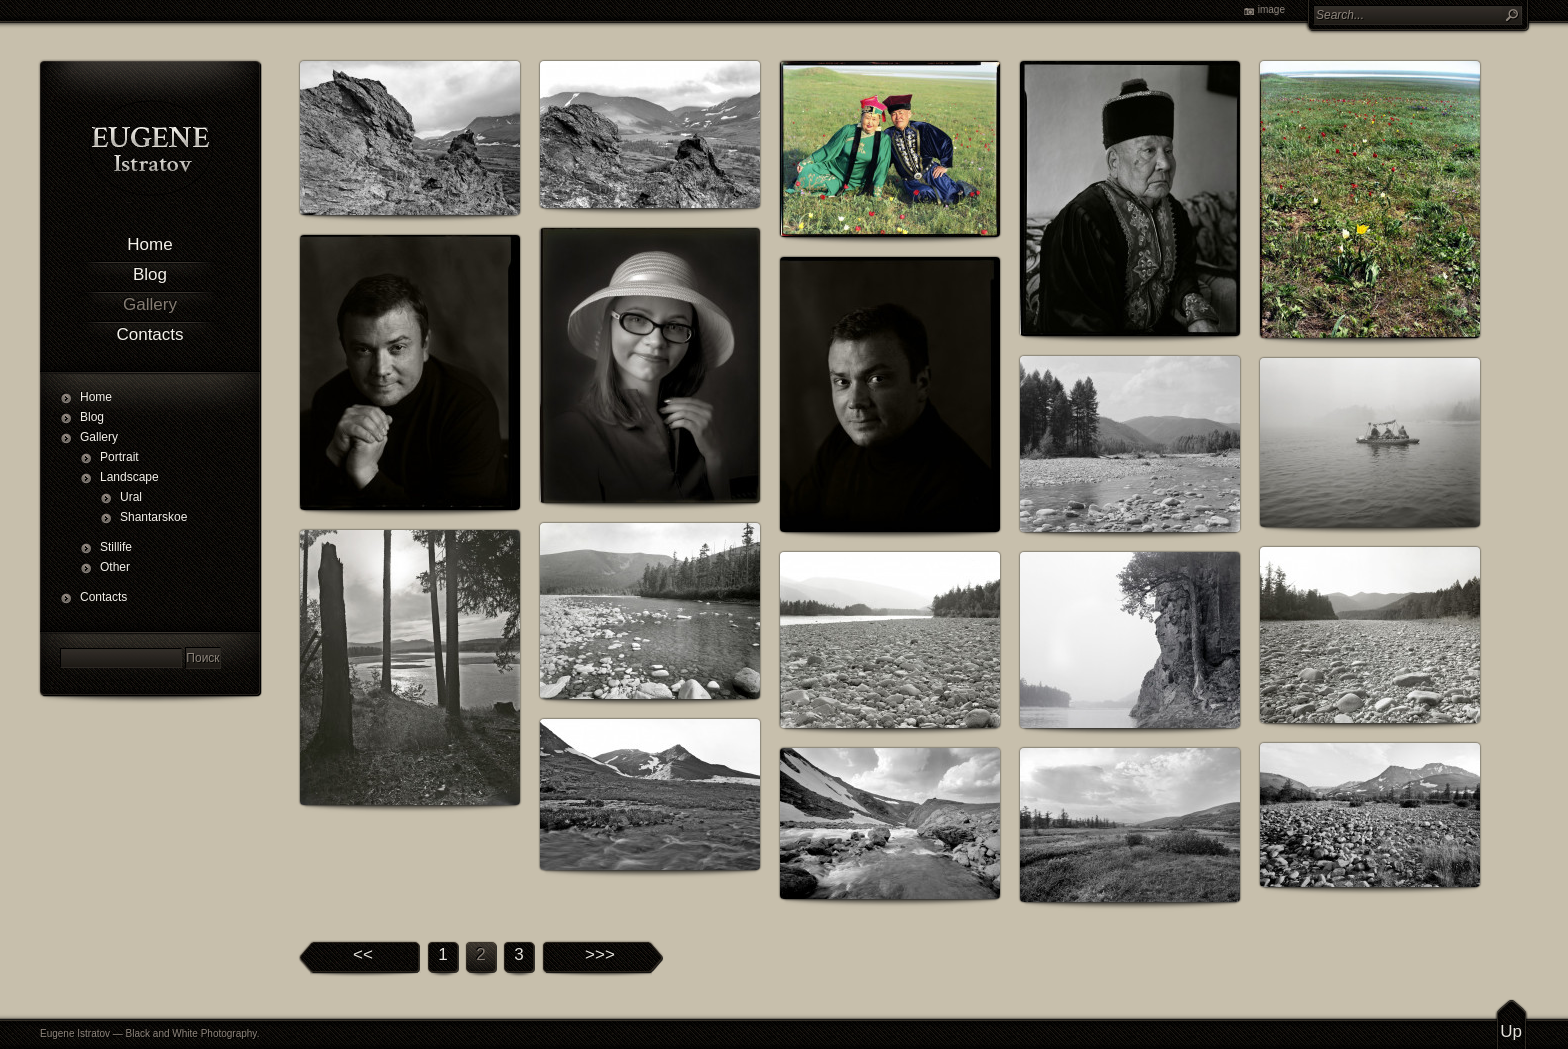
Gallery (150, 304)
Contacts (149, 334)
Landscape (129, 477)
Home (149, 244)
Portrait (119, 457)
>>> (600, 954)
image (1271, 9)
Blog (150, 274)
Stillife (116, 547)
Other (115, 567)
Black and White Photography (191, 1033)
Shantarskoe (150, 517)
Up (1511, 1031)
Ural (131, 497)
